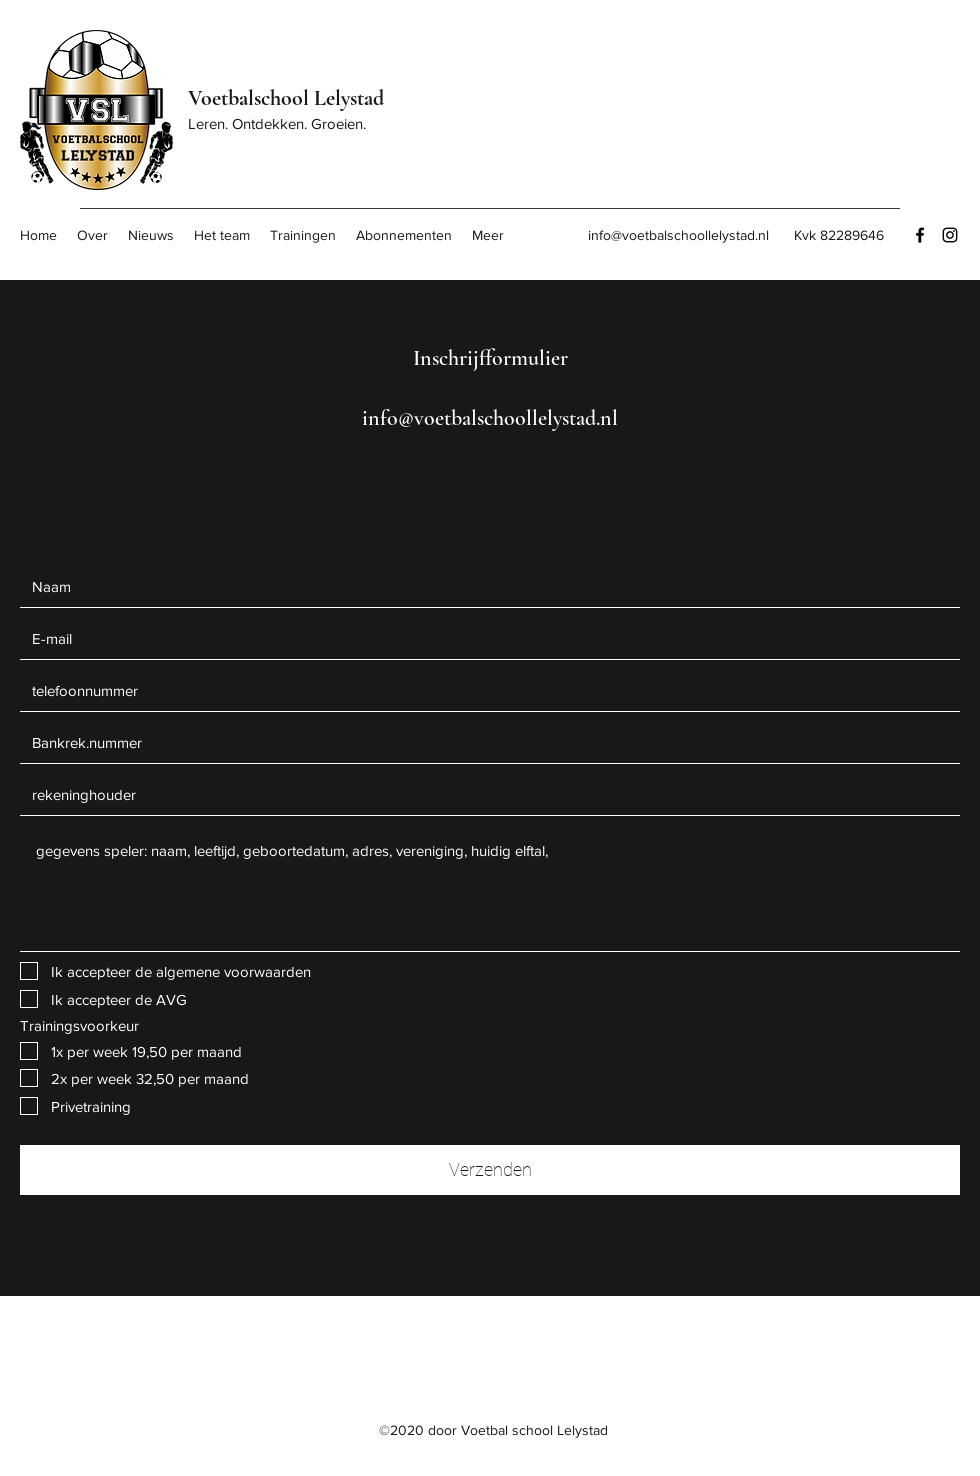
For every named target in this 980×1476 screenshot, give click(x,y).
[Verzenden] (490, 1170)
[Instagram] (950, 235)
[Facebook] (920, 235)
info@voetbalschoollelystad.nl (678, 235)
